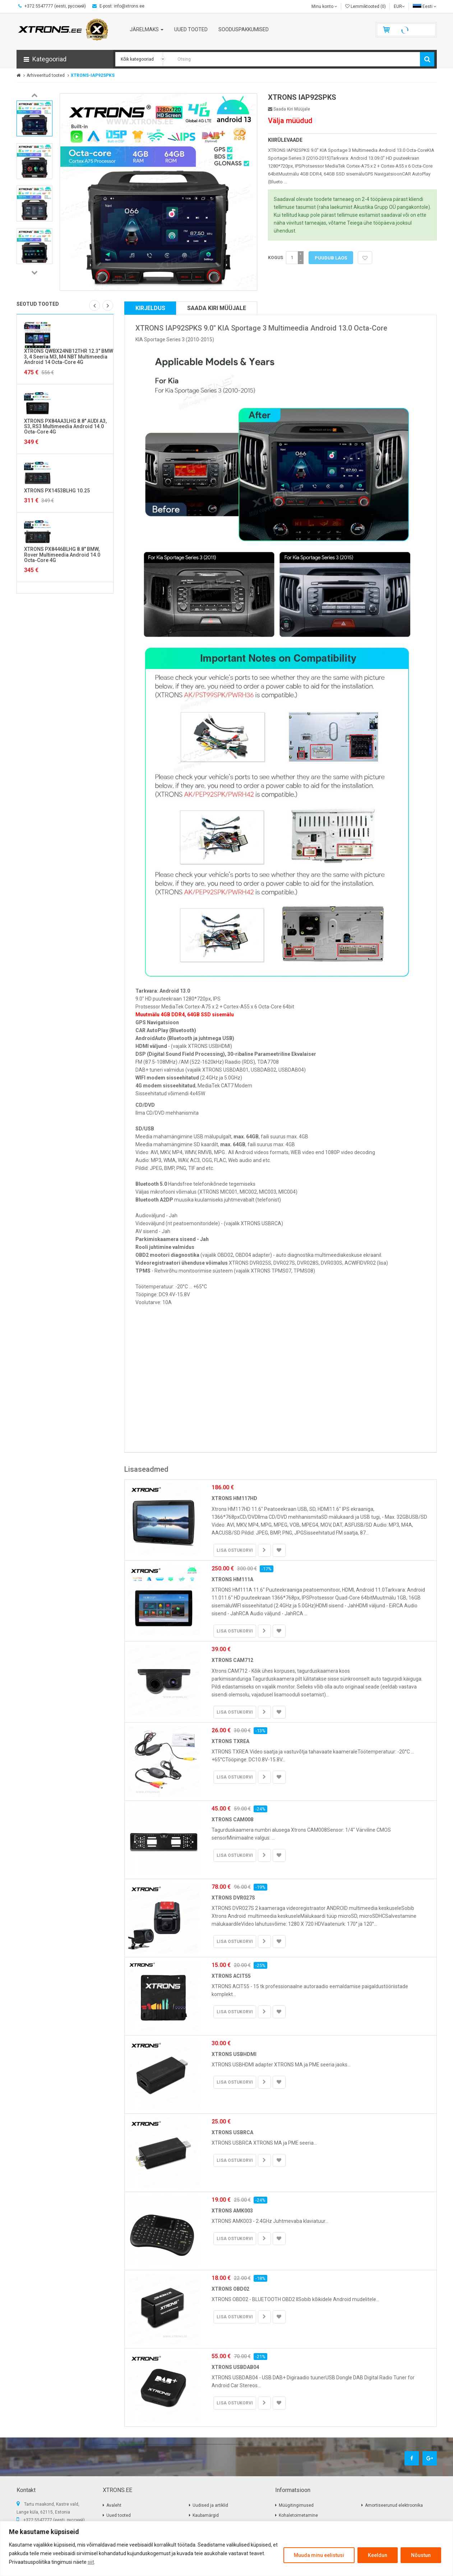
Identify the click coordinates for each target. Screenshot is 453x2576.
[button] (65, 59)
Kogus (275, 257)
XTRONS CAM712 (232, 1660)
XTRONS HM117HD (234, 1498)
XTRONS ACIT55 (231, 1976)
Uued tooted (118, 2515)
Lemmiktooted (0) (365, 6)
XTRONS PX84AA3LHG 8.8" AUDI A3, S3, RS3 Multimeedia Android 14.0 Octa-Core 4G (65, 426)
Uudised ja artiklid (210, 2505)
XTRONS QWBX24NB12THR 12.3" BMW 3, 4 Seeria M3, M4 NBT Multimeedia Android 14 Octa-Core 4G (68, 356)
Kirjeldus (150, 308)
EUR (399, 6)
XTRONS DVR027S (233, 1898)
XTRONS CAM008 (232, 1819)
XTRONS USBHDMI (234, 2054)
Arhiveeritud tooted (46, 75)
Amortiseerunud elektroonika (394, 2505)
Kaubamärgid (206, 2515)
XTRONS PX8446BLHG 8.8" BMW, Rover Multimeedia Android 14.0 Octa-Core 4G (62, 554)
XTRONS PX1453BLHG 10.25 (57, 490)
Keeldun (377, 2555)
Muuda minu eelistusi (319, 2555)
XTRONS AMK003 (232, 2211)
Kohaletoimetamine (298, 2515)
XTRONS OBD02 (230, 2289)
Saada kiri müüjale (289, 109)
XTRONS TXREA (230, 1741)
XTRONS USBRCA (232, 2132)
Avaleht (113, 2505)
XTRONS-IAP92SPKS (93, 75)
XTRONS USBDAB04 (235, 2367)
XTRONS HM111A (232, 1579)
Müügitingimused (296, 2505)
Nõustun (421, 2555)
